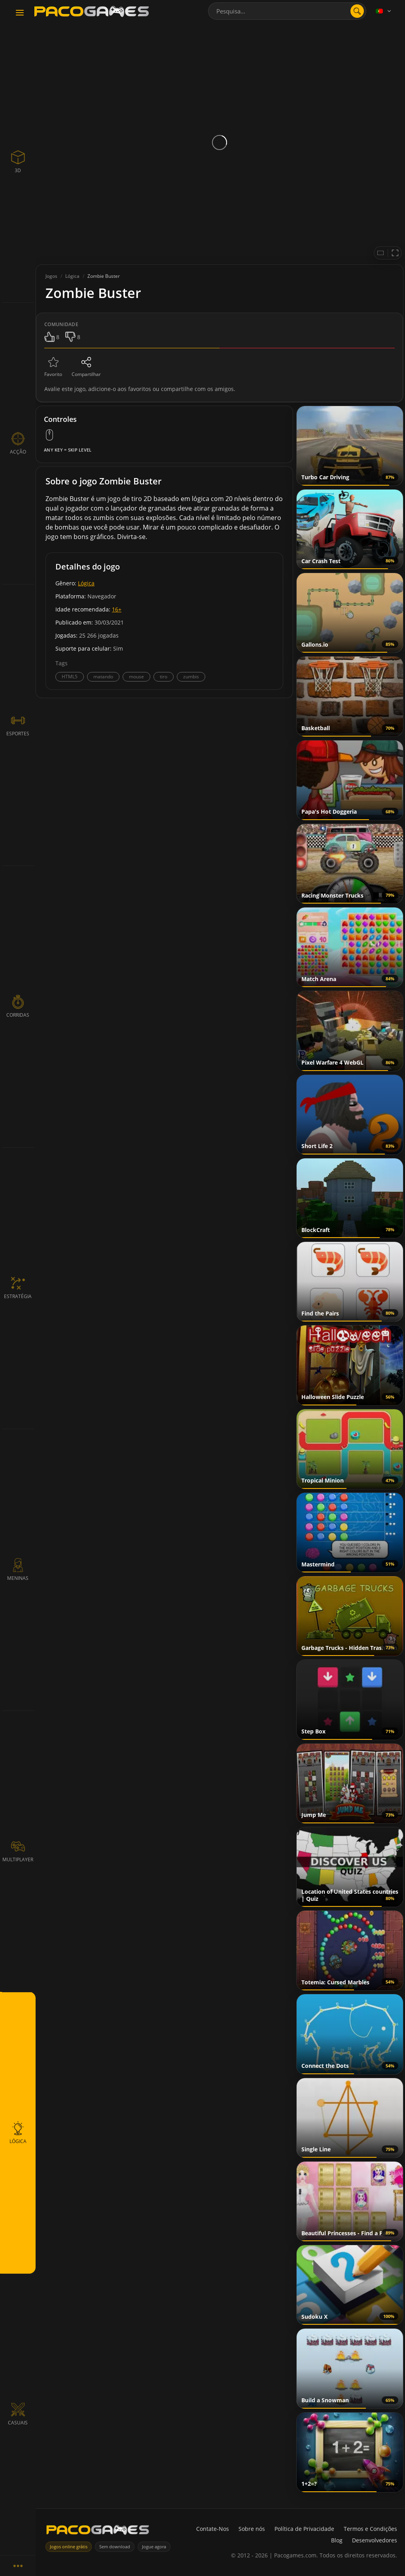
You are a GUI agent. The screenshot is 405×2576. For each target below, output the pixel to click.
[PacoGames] (97, 2531)
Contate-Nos (212, 2528)
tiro (163, 676)
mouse (136, 676)
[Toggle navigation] (19, 13)
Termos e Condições (370, 2528)
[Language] (384, 11)
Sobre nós (251, 2528)
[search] (357, 11)
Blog (337, 2540)
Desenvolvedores (374, 2540)
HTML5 (70, 676)
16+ (116, 609)
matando (103, 676)
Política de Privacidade (304, 2528)
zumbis (191, 676)
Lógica (86, 583)
